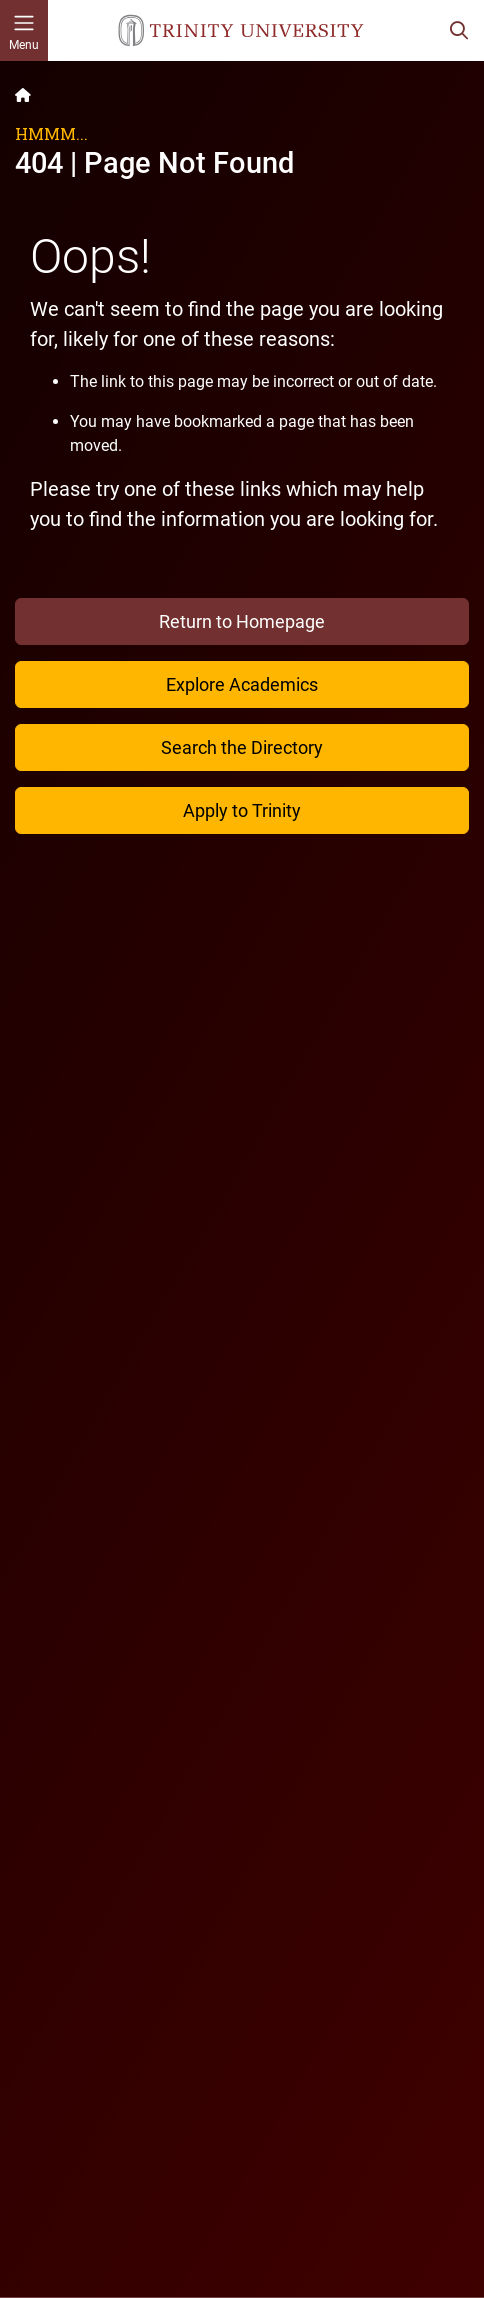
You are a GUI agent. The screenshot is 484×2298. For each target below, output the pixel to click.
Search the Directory (242, 747)
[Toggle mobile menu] (24, 30)
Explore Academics (242, 684)
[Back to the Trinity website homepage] (23, 95)
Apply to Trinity (242, 810)
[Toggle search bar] (459, 30)
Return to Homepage (242, 621)
